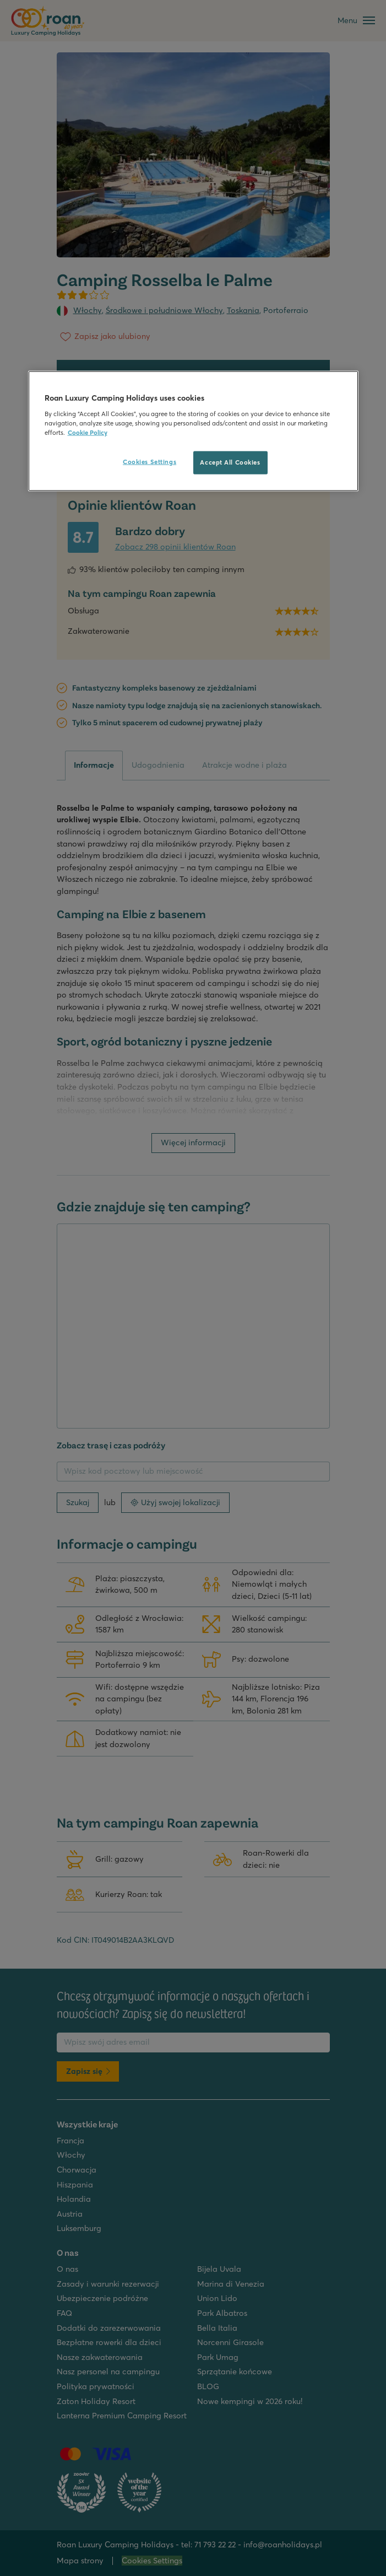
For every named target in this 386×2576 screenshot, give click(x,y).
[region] (193, 431)
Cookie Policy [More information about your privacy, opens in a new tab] (87, 432)
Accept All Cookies (230, 462)
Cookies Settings (149, 461)
